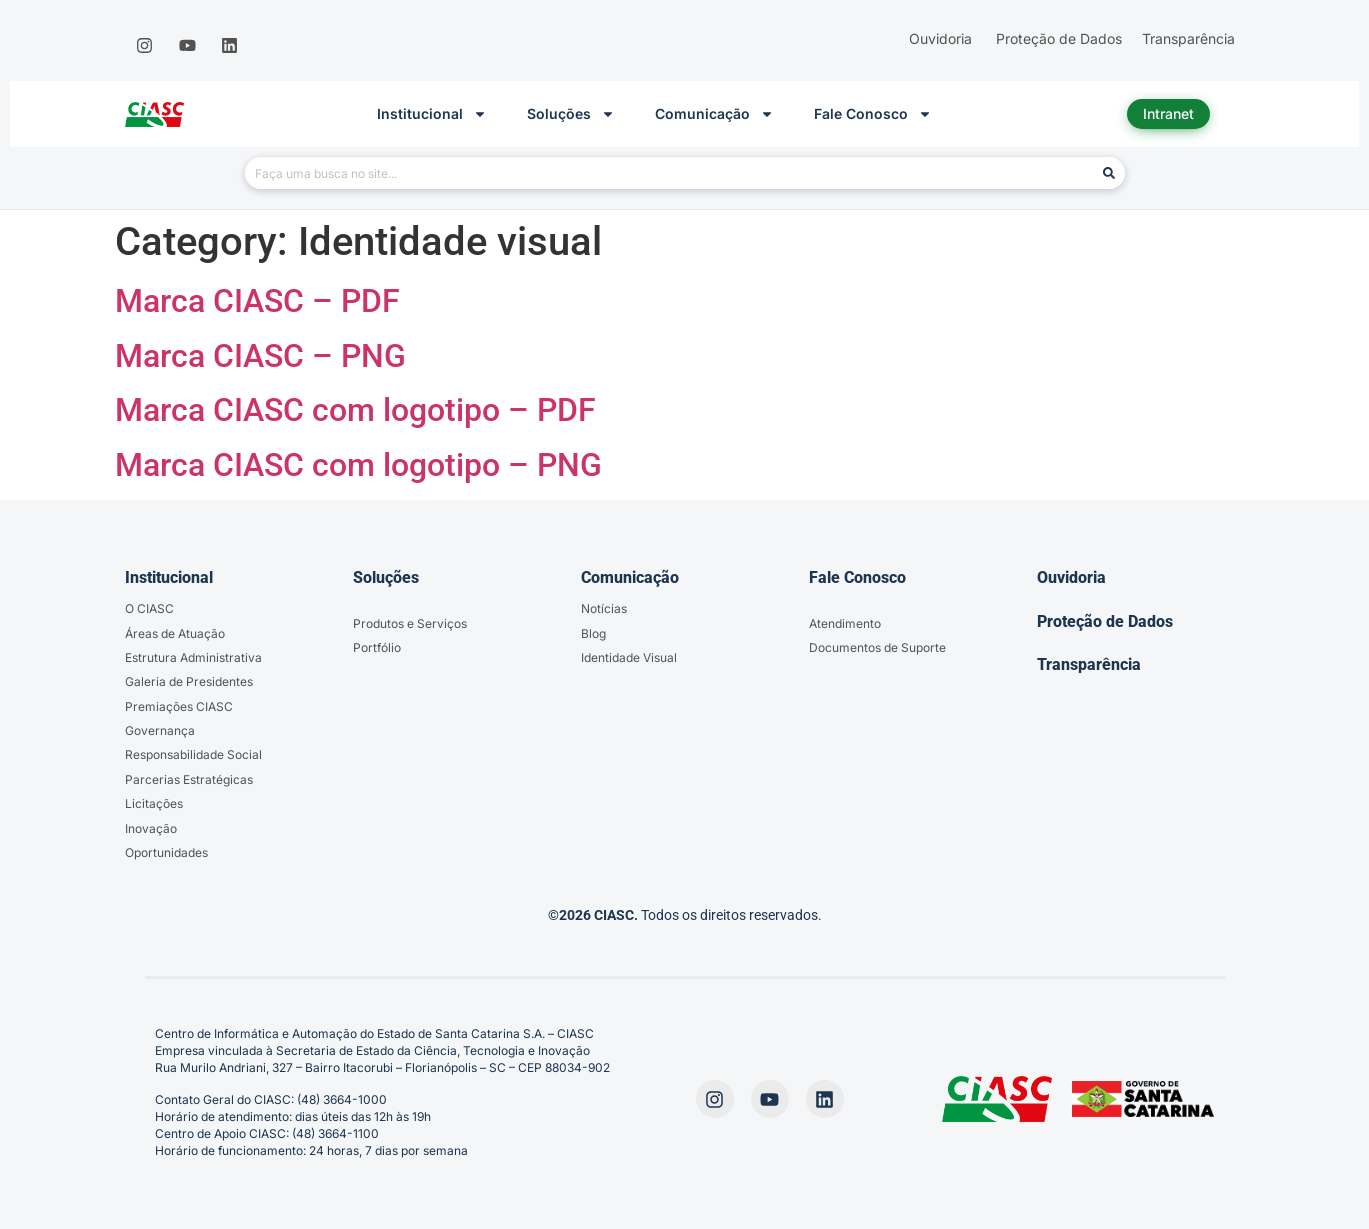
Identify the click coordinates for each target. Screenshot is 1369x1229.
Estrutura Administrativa (193, 657)
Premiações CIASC (179, 706)
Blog (593, 633)
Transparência (1089, 664)
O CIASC (149, 608)
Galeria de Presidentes (189, 681)
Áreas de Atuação (175, 633)
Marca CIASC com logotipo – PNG (358, 465)
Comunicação (714, 114)
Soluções (571, 114)
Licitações (154, 803)
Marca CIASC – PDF (257, 301)
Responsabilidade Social (193, 754)
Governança (160, 730)
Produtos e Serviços (410, 623)
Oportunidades (166, 852)
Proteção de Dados (1105, 621)
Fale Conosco (873, 114)
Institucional (432, 114)
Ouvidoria (1071, 577)
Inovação (151, 828)
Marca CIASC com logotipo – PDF (355, 410)
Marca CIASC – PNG (260, 356)
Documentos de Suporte (877, 647)
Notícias (604, 608)
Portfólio (377, 647)
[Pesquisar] (1109, 173)
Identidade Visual (629, 657)
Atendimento (845, 623)
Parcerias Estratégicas (189, 779)
